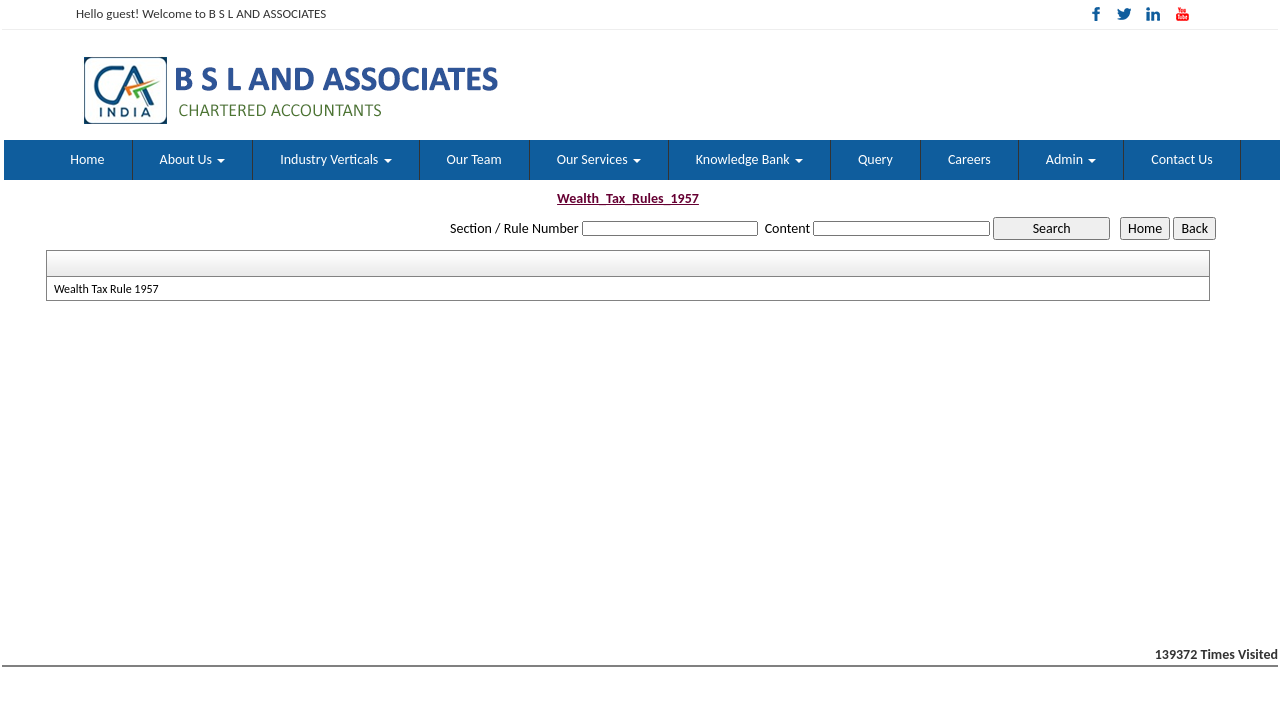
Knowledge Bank (749, 159)
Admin (1071, 159)
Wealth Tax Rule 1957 (106, 289)
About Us (193, 159)
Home (87, 159)
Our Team (474, 159)
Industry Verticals (335, 159)
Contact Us (1182, 159)
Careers (969, 159)
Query (875, 159)
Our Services (599, 159)
